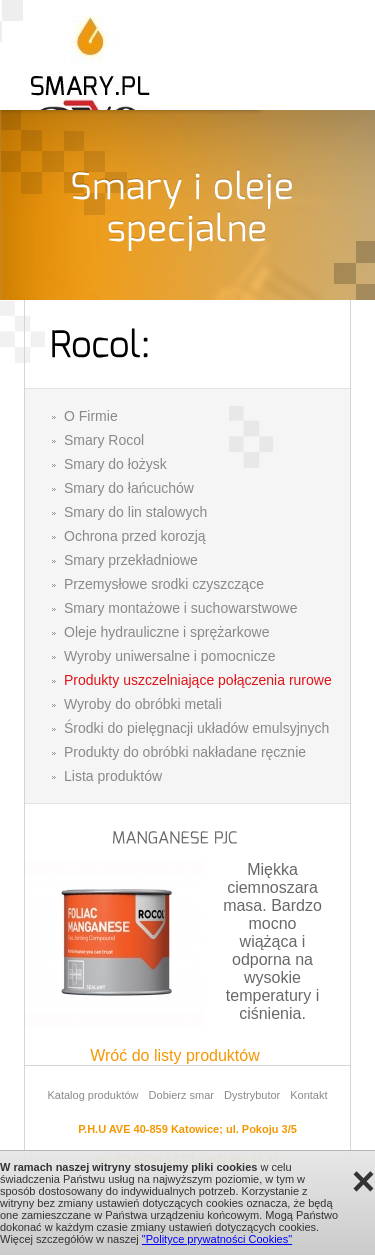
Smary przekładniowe (131, 560)
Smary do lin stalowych (135, 512)
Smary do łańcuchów (129, 488)
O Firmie (91, 416)
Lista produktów (113, 776)
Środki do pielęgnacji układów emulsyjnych (196, 728)
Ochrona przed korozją (135, 536)
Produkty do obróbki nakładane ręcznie (185, 752)
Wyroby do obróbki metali (143, 704)
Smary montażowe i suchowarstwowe (180, 608)
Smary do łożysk (115, 464)
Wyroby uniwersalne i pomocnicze (170, 656)
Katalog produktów (92, 1095)
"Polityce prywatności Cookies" (217, 1239)
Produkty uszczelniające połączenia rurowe (198, 680)
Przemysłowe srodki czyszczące (164, 584)
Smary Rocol (104, 440)
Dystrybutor (252, 1095)
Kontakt (308, 1095)
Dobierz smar (181, 1095)
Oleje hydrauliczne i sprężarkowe (166, 632)
